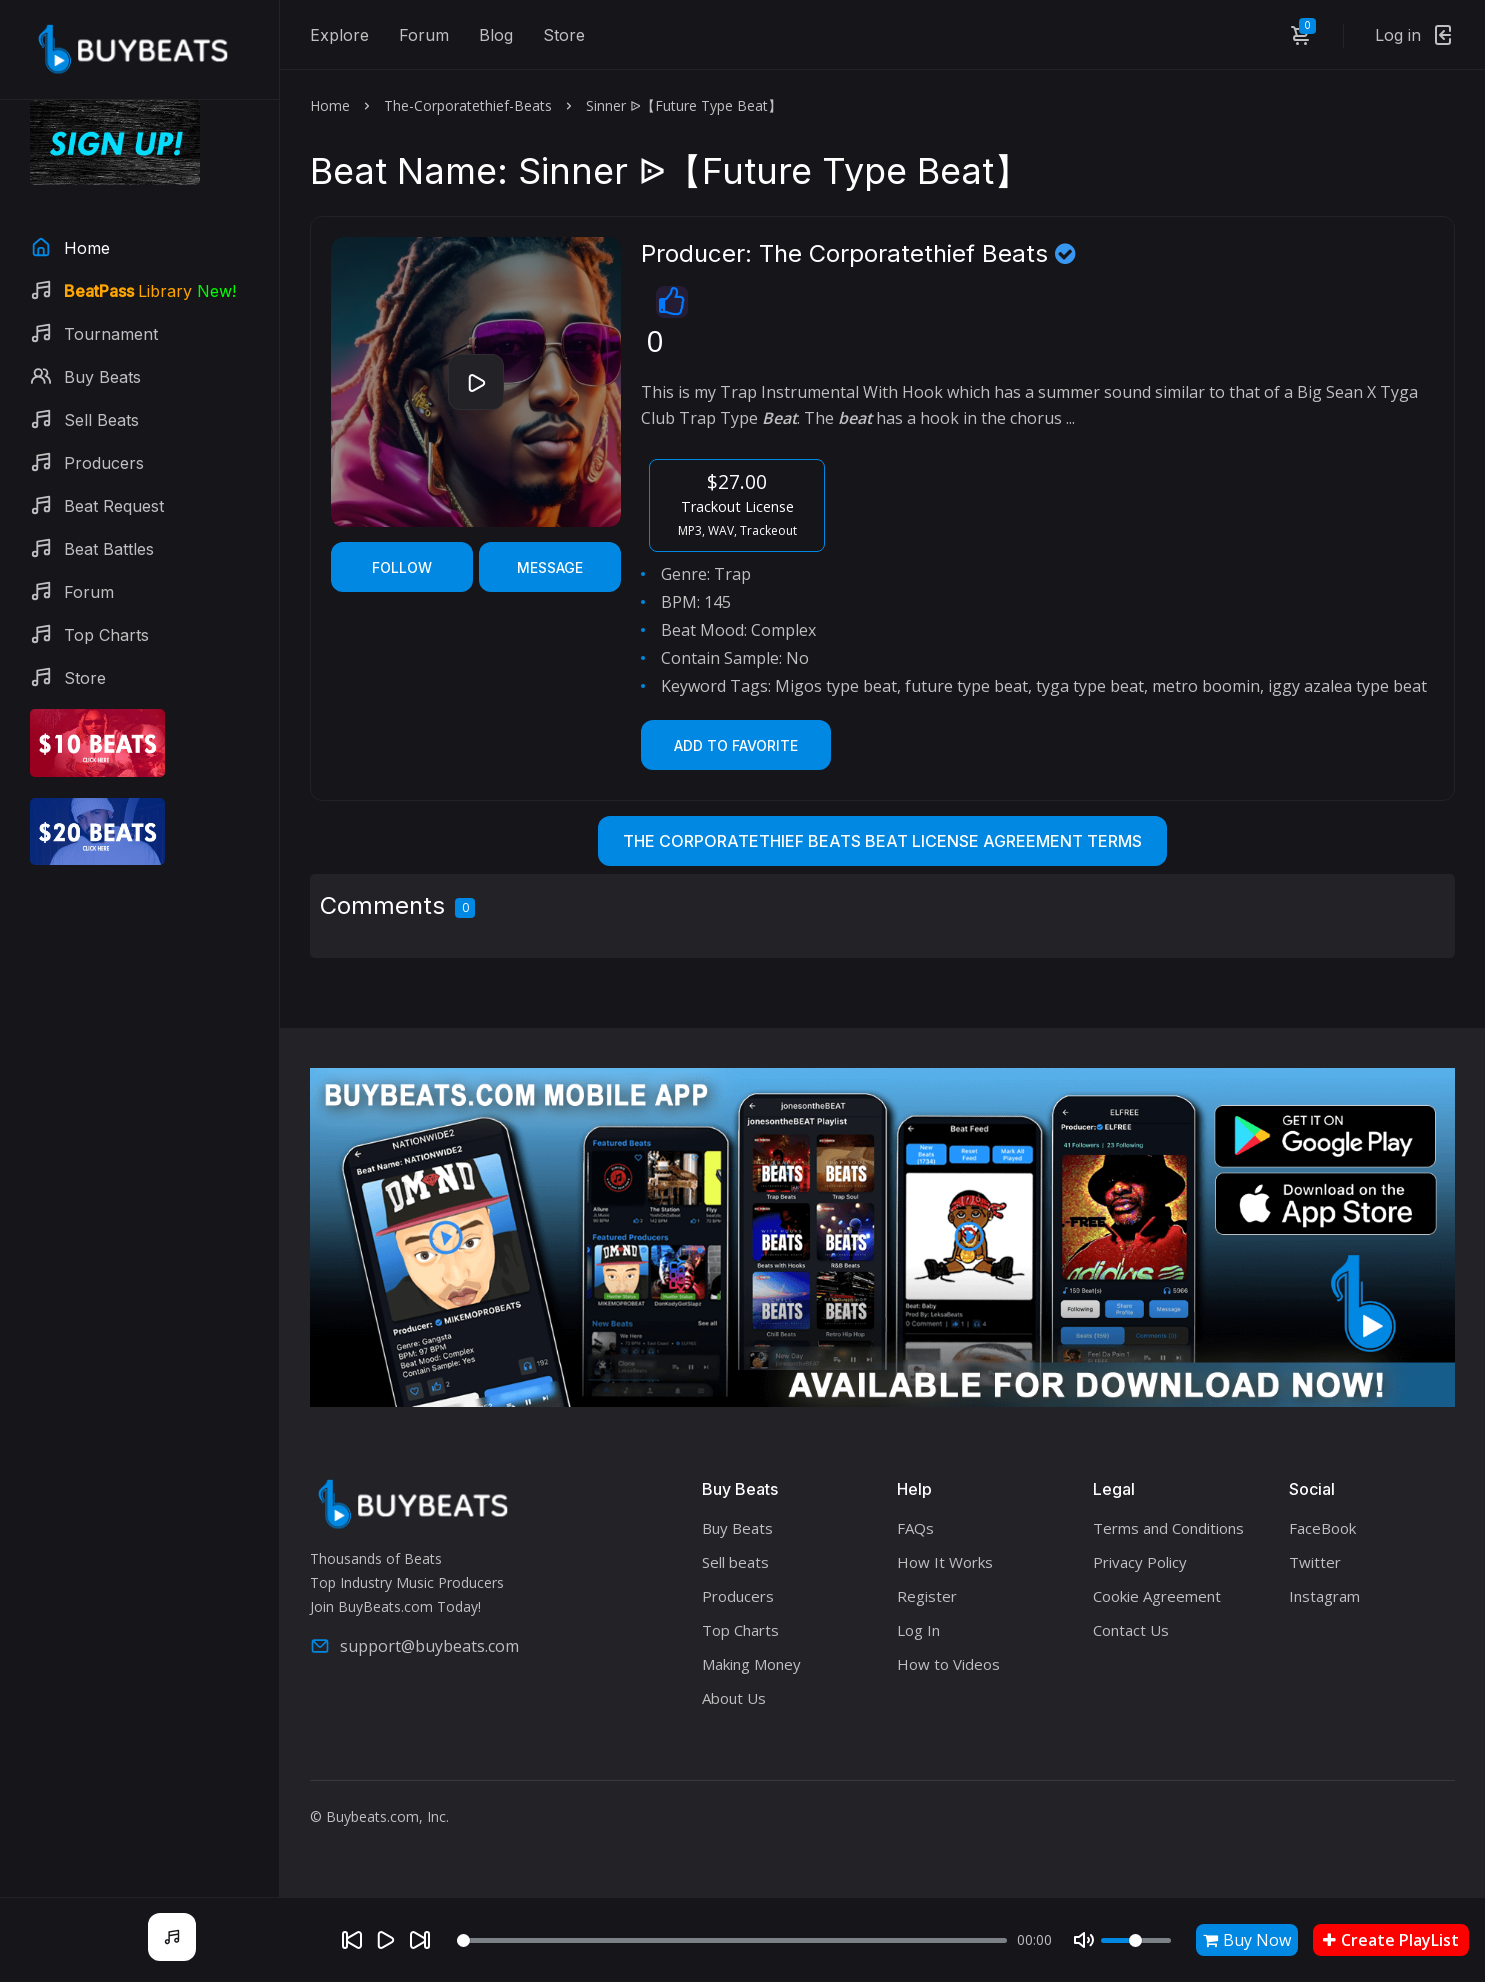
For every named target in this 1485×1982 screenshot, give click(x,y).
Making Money (751, 1664)
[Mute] (1084, 1940)
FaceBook (1322, 1528)
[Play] (386, 1940)
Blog (496, 35)
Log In (918, 1630)
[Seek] (732, 1940)
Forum (424, 35)
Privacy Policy (1140, 1562)
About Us (734, 1698)
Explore (339, 35)
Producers (738, 1596)
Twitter (1315, 1562)
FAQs (915, 1528)
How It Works (945, 1562)
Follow (402, 567)
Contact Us (1131, 1630)
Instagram (1324, 1596)
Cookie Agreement (1157, 1596)
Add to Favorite (736, 745)
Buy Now (1247, 1940)
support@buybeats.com (414, 1646)
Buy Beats (737, 1528)
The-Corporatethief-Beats (468, 105)
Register (927, 1596)
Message (550, 567)
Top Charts (740, 1630)
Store (564, 35)
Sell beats (735, 1562)
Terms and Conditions (1168, 1528)
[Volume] (1136, 1940)
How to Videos (948, 1664)
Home (330, 105)
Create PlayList (1391, 1940)
